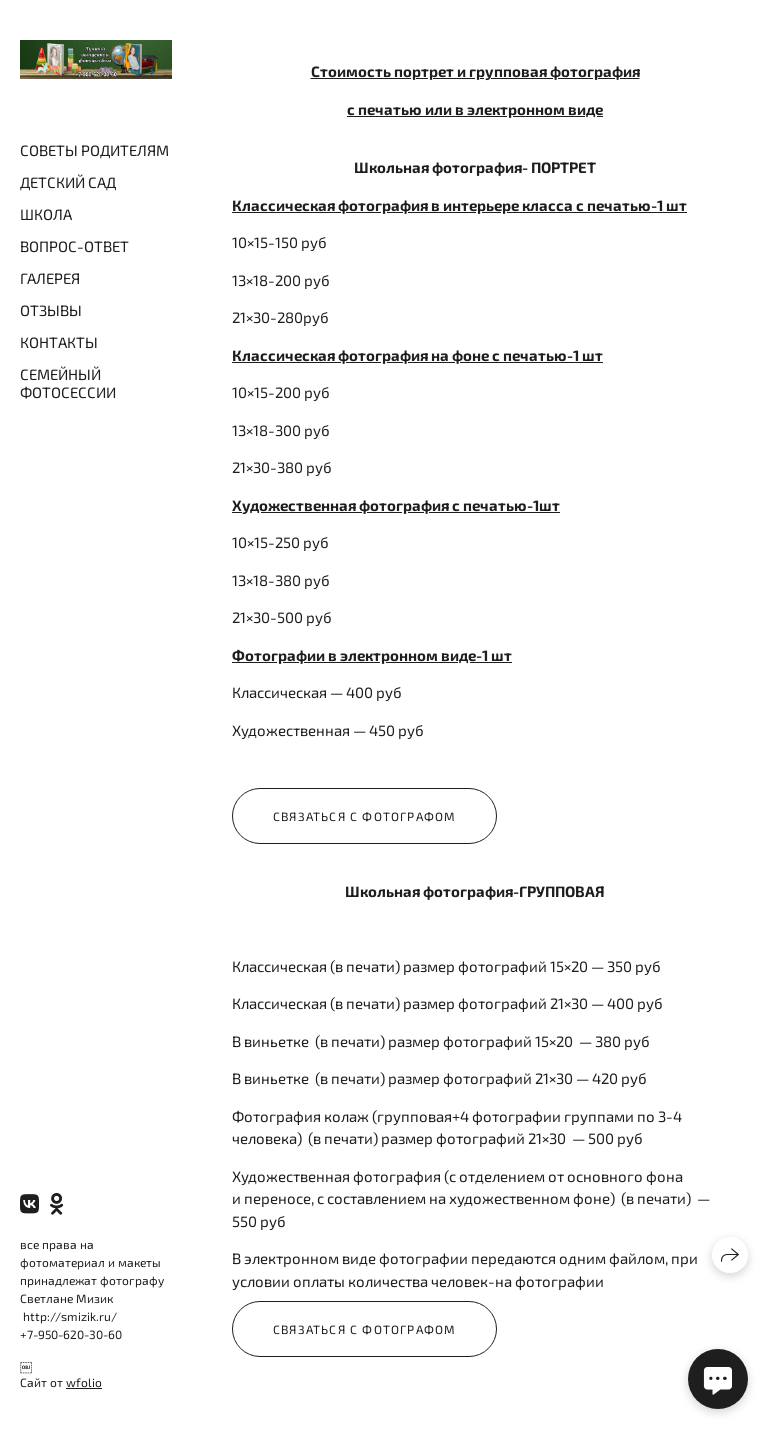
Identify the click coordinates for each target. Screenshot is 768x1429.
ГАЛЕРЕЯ (50, 278)
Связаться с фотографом (364, 816)
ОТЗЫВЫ (51, 310)
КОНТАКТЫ (59, 342)
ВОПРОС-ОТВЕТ (74, 246)
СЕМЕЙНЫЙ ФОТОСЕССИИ (68, 383)
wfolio (84, 1382)
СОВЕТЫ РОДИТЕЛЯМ (94, 150)
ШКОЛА (46, 214)
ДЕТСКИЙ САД (68, 182)
